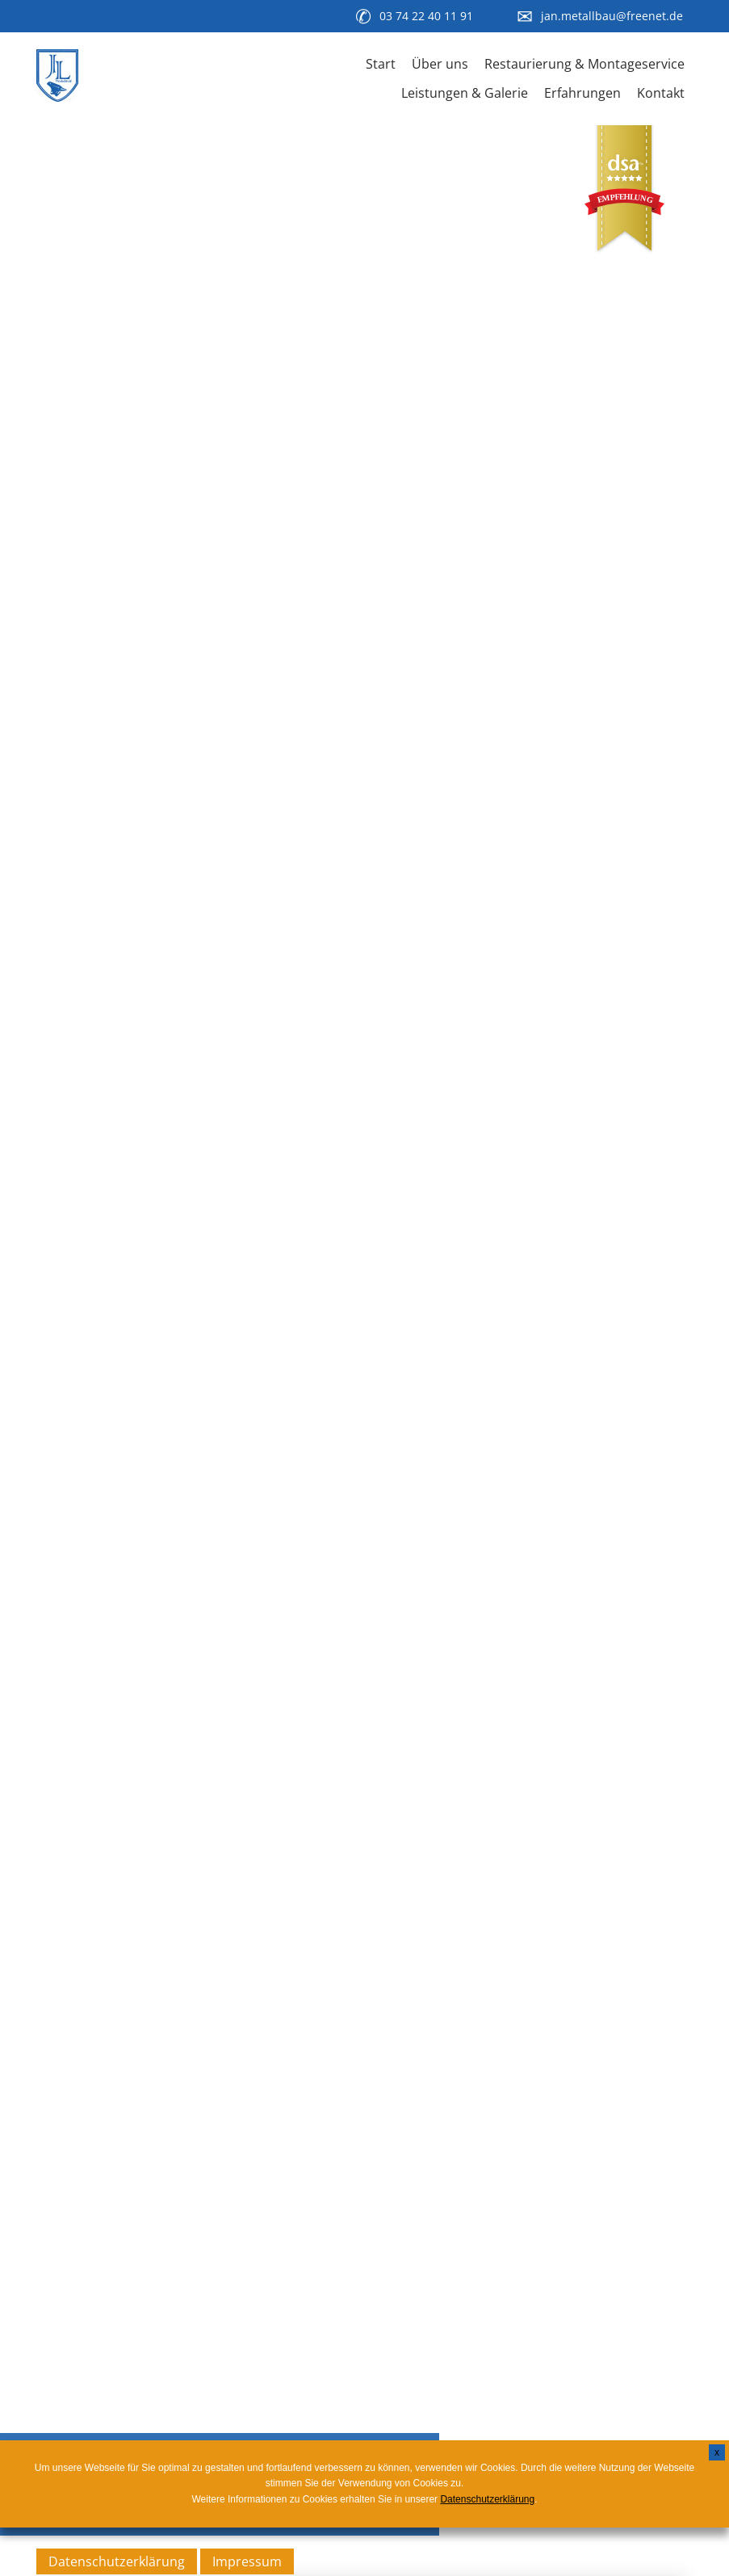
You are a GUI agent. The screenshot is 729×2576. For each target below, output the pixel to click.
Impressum (247, 2561)
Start (381, 64)
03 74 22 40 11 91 (426, 15)
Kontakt (661, 93)
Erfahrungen (582, 93)
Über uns (440, 64)
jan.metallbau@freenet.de (612, 15)
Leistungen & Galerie (464, 93)
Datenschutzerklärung (116, 2561)
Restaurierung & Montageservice (584, 64)
